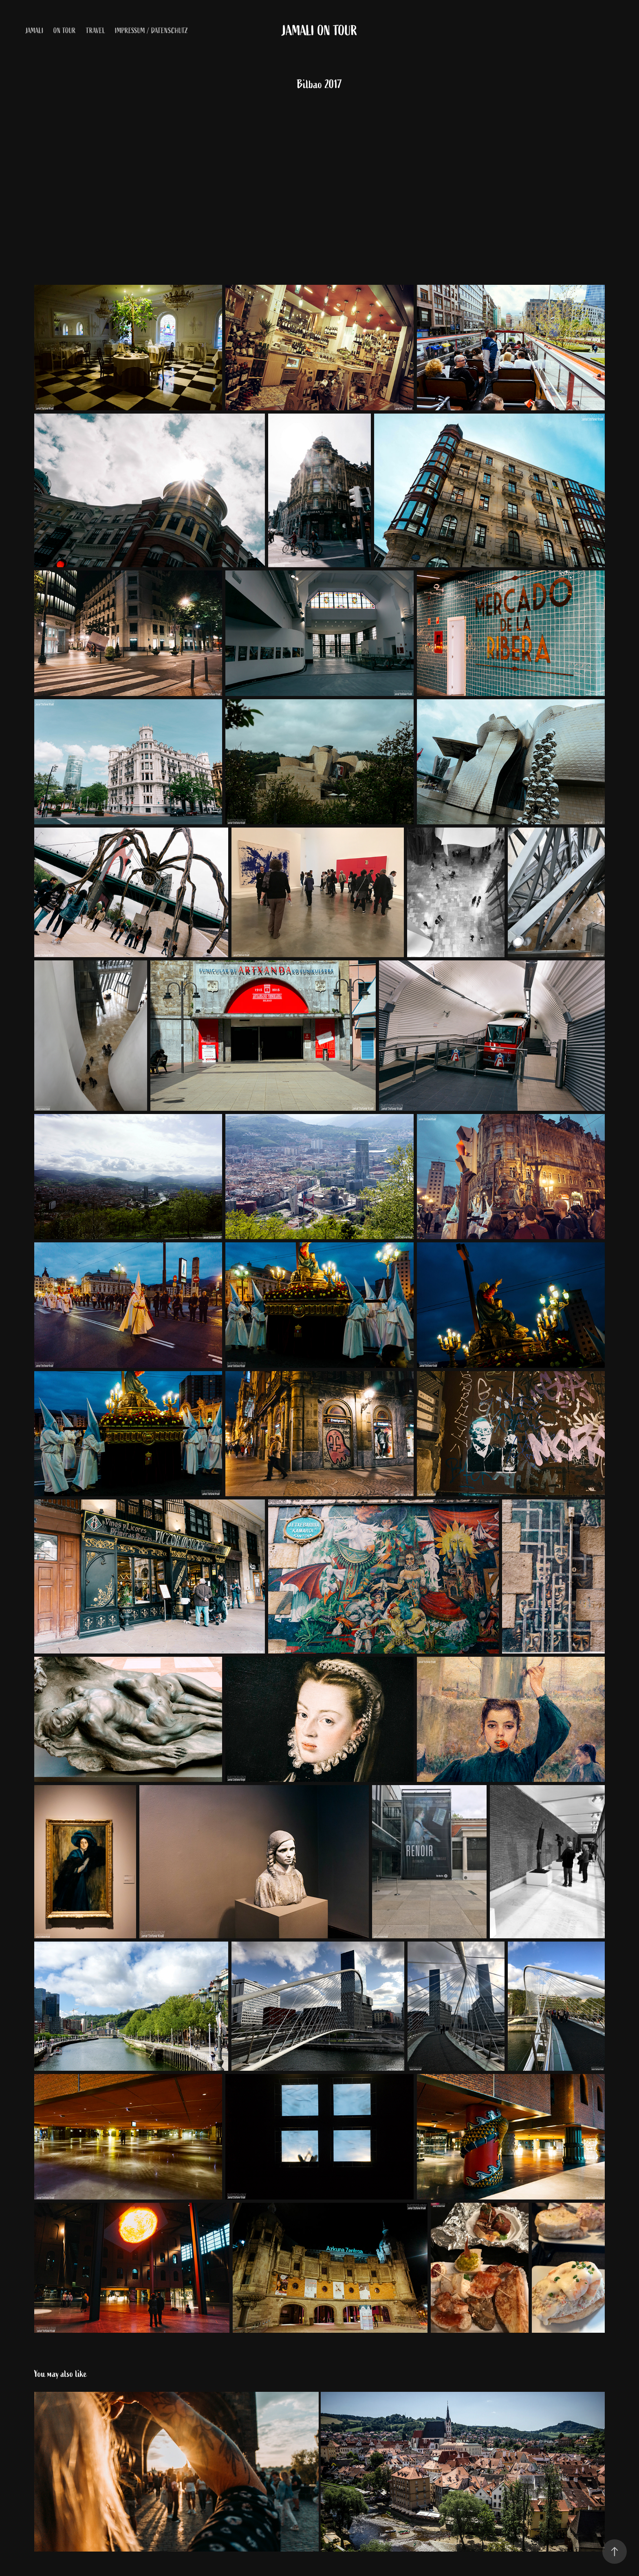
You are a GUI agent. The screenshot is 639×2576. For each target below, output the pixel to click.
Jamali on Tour (319, 31)
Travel (95, 30)
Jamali (35, 30)
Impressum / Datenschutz (151, 30)
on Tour (64, 30)
